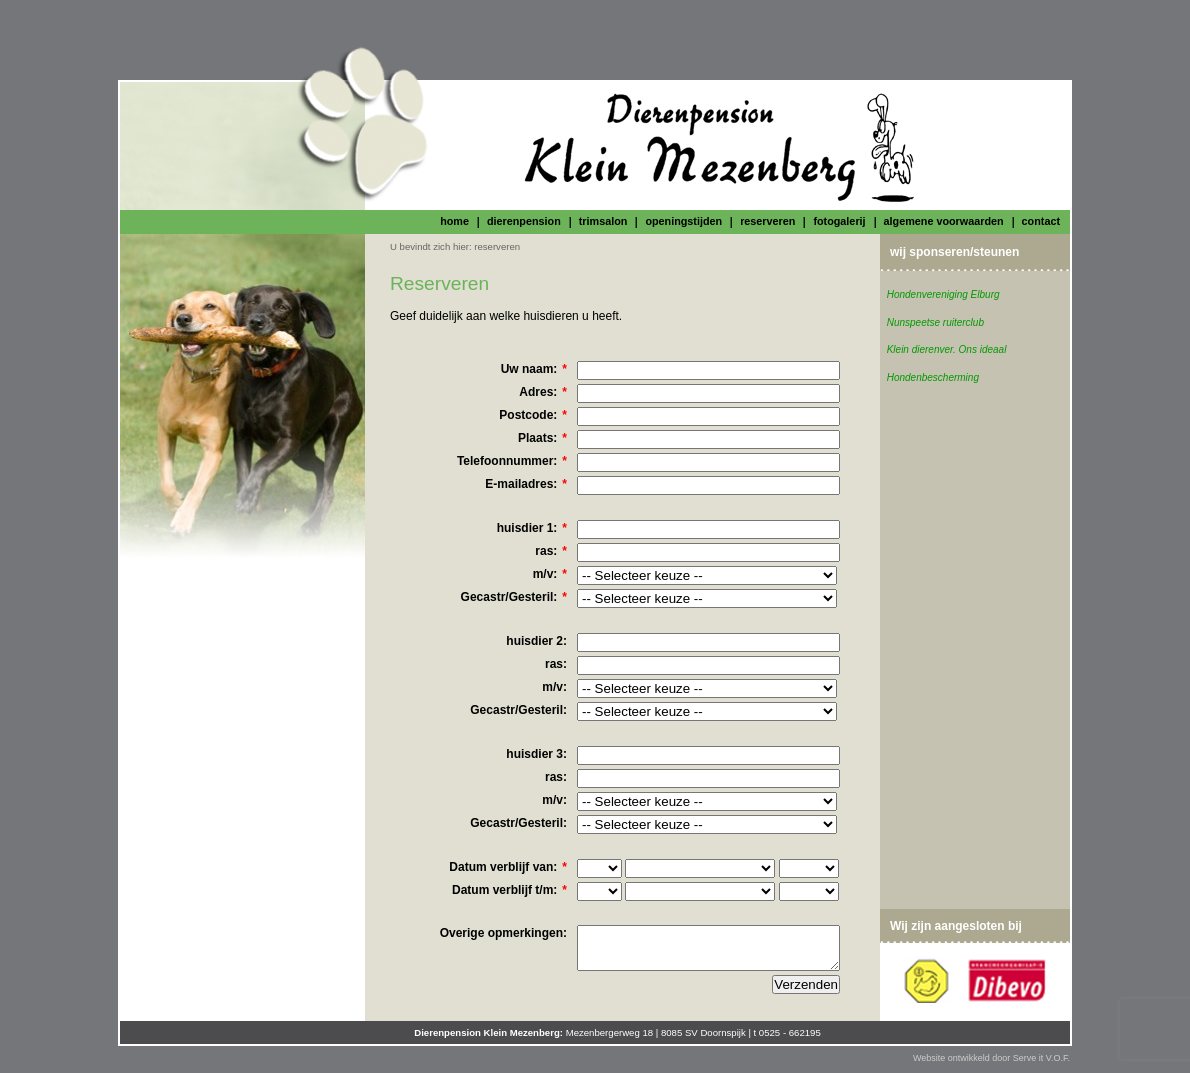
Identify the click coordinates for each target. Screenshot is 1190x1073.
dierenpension (524, 221)
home (454, 221)
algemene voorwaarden (944, 221)
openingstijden (683, 221)
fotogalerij (839, 221)
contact (1041, 221)
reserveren (767, 221)
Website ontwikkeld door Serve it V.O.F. (991, 1058)
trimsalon (603, 221)
